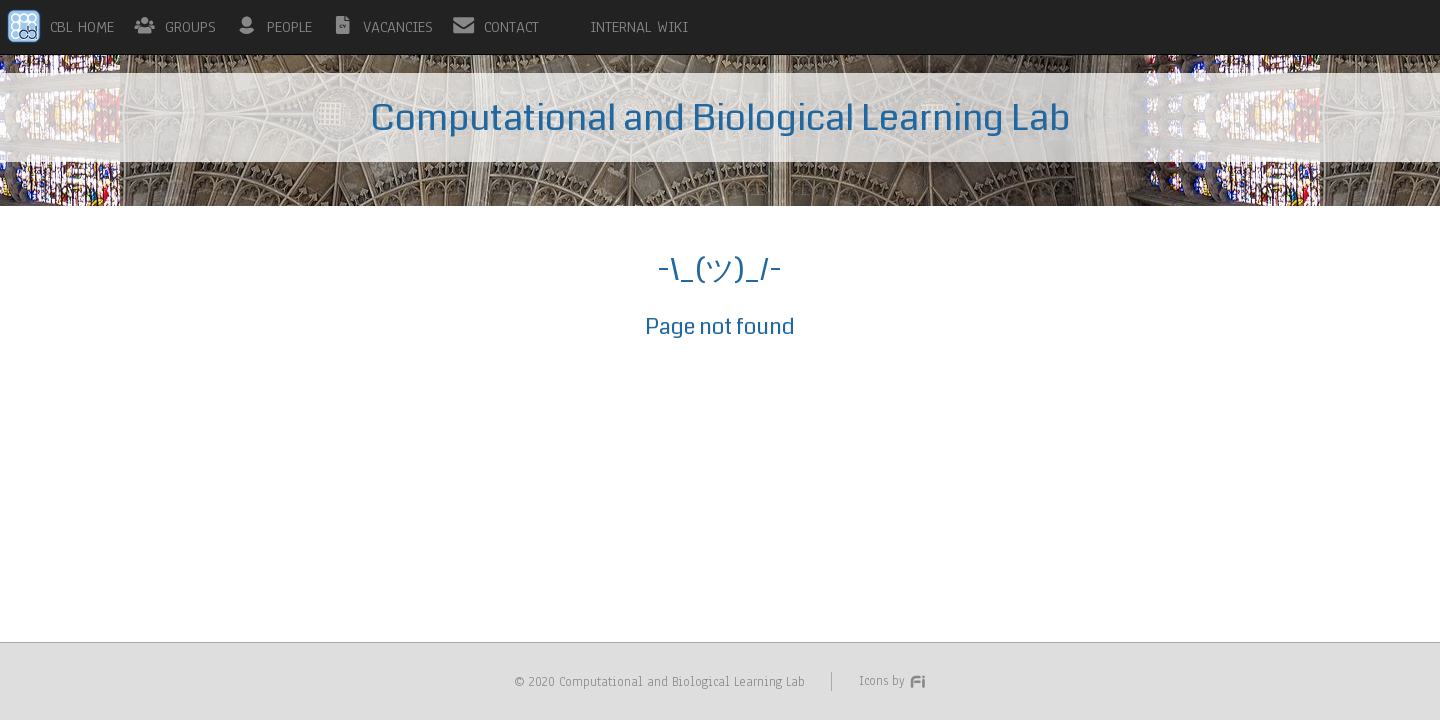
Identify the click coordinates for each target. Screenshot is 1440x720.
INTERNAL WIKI (639, 27)
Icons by (893, 680)
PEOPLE (289, 27)
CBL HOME (82, 27)
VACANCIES (398, 27)
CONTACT (511, 27)
